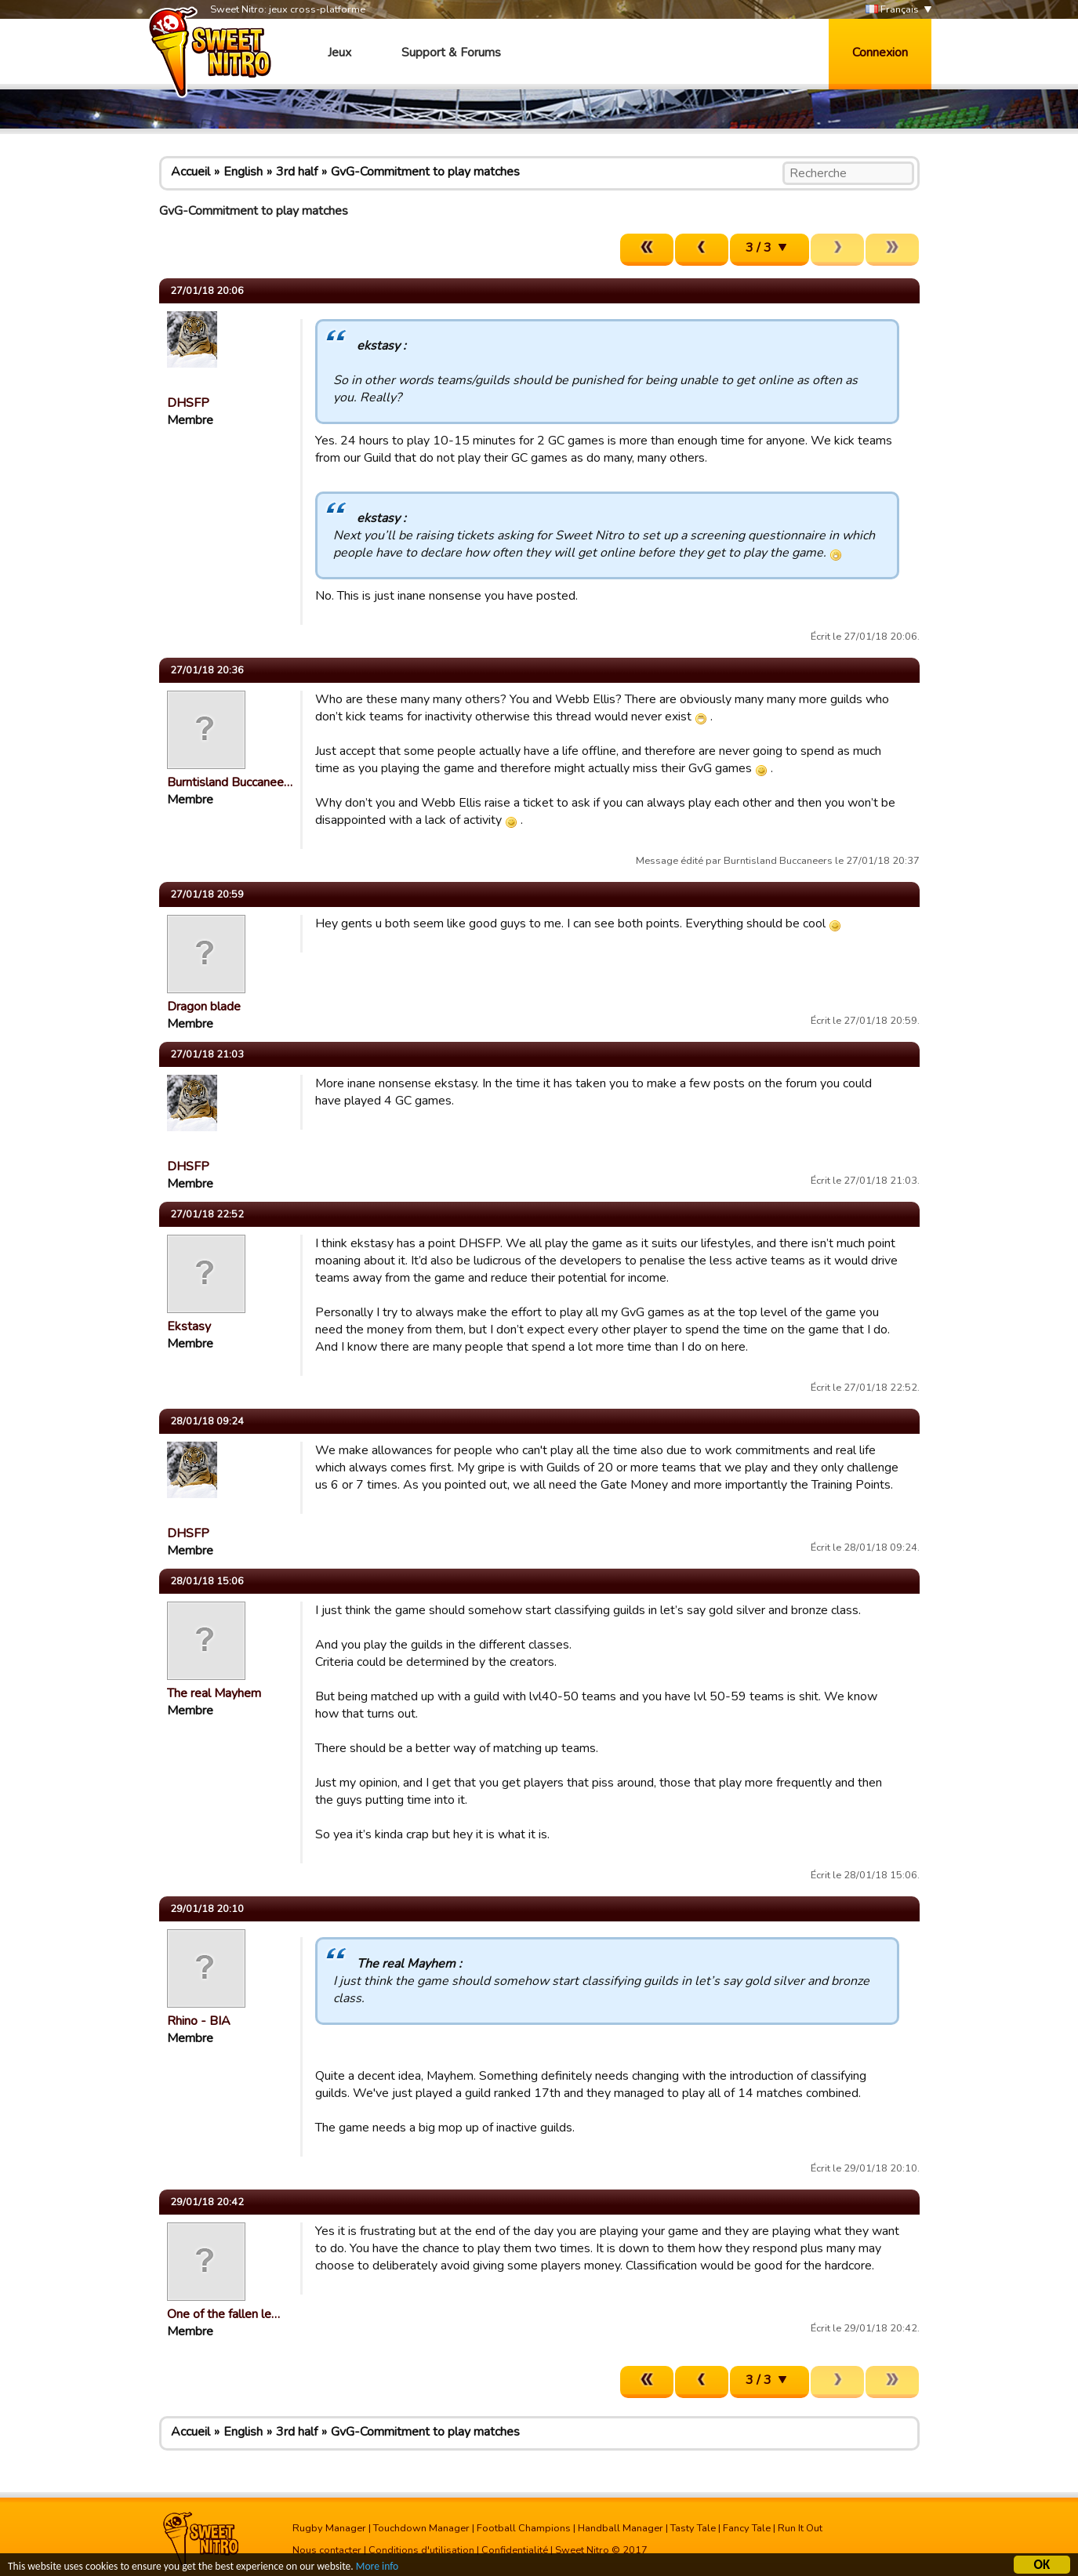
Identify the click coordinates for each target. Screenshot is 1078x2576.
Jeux (339, 52)
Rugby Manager (329, 2528)
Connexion (880, 52)
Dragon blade (204, 1006)
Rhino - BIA (198, 2021)
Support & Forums (451, 52)
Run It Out (800, 2528)
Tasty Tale (693, 2528)
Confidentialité (514, 2550)
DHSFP (188, 403)
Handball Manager (620, 2528)
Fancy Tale (747, 2528)
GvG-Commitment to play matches (425, 171)
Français (892, 9)
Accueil (190, 171)
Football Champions (524, 2528)
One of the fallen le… (223, 2314)
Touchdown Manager (421, 2528)
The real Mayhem (214, 1693)
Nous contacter (326, 2550)
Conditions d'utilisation (421, 2550)
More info (377, 2568)
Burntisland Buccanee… (229, 782)
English (243, 171)
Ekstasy (189, 1326)
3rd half (297, 171)
